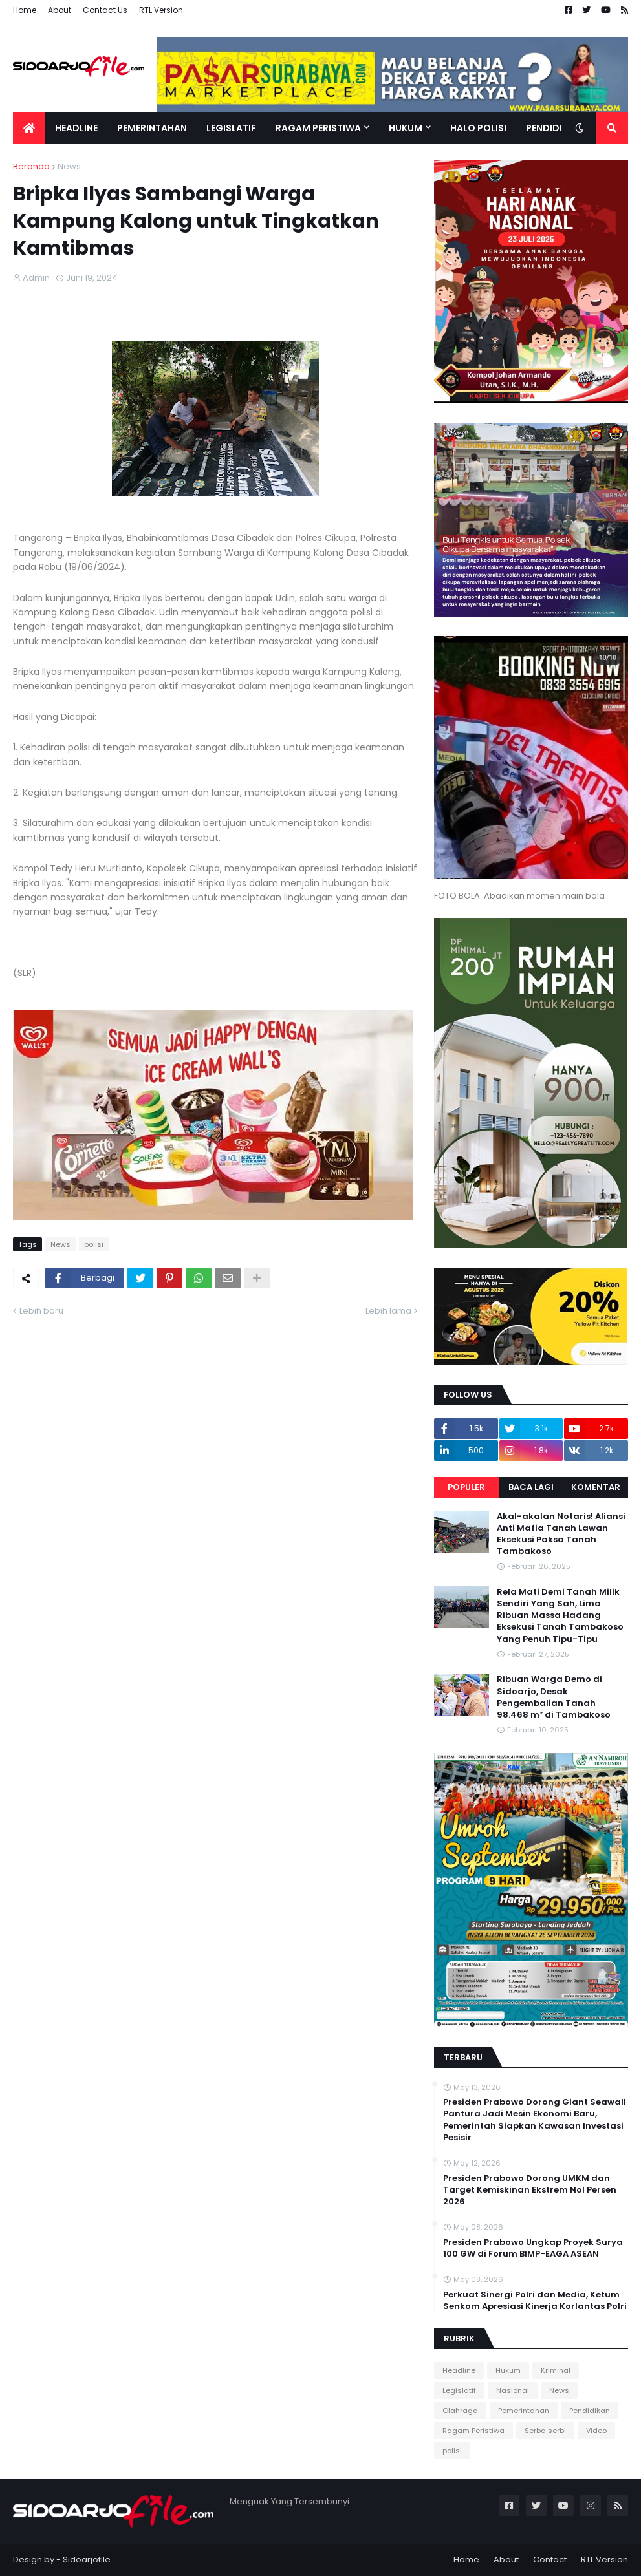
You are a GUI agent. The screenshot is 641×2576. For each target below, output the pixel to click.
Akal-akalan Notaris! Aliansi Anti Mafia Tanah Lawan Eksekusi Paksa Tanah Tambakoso (561, 1534)
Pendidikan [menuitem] (553, 128)
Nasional (512, 2390)
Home (24, 10)
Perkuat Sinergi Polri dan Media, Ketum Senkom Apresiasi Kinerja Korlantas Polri (535, 2300)
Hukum (508, 2370)
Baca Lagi (531, 1487)
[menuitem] (29, 128)
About (59, 10)
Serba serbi (545, 2430)
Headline (458, 2370)
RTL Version (161, 10)
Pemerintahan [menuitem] (152, 128)
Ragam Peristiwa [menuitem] (318, 128)
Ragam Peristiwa (473, 2430)
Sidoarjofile (87, 2559)
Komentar (595, 1487)
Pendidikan (589, 2410)
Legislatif (459, 2390)
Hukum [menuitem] (405, 128)
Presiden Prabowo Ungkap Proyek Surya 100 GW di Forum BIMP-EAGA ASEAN (533, 2248)
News (69, 166)
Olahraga (460, 2410)
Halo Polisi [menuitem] (478, 128)
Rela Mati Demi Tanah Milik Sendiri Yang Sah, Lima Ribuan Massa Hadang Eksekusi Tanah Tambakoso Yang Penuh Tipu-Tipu (560, 1615)
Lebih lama (388, 1310)
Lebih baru (41, 1310)
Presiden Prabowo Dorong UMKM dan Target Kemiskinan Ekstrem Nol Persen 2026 (529, 2190)
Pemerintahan (523, 2410)
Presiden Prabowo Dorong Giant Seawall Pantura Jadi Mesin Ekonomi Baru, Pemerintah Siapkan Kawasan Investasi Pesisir (534, 2120)
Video (596, 2430)
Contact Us (105, 10)
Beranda (31, 166)
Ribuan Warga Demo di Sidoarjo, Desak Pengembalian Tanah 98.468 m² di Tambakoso (554, 1697)
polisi (93, 1244)
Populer (466, 1487)
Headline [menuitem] (76, 128)
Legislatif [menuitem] (231, 128)
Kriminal (555, 2370)
